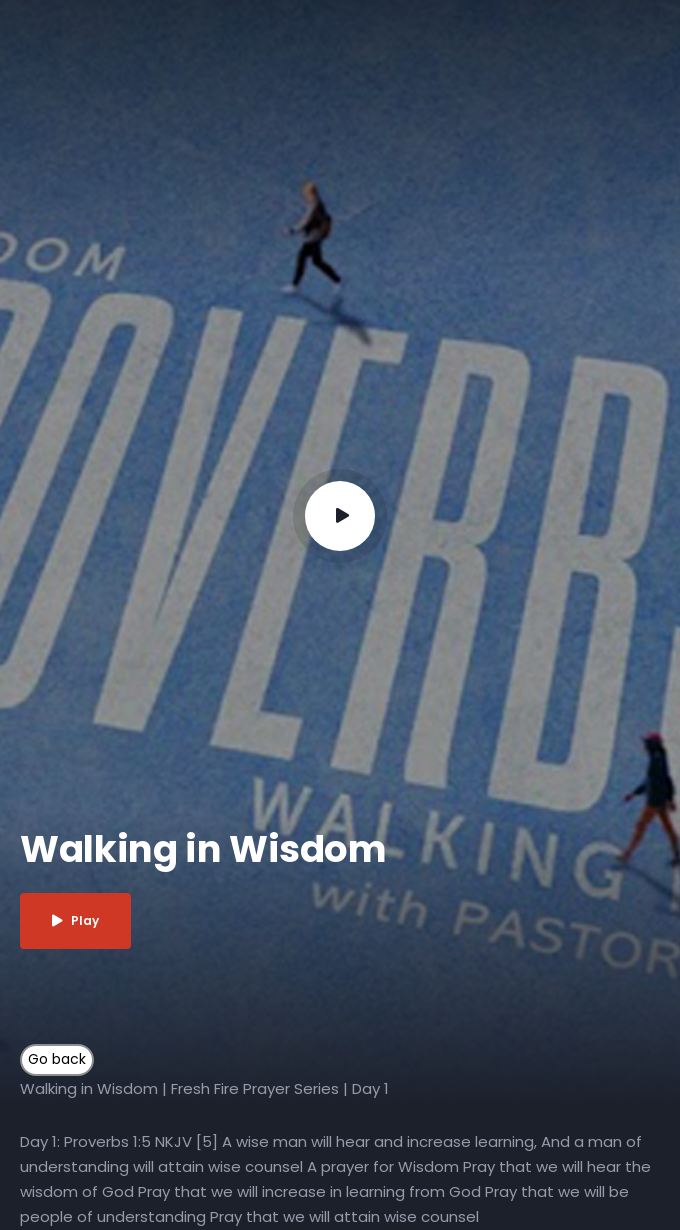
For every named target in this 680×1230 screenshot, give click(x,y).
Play (75, 920)
